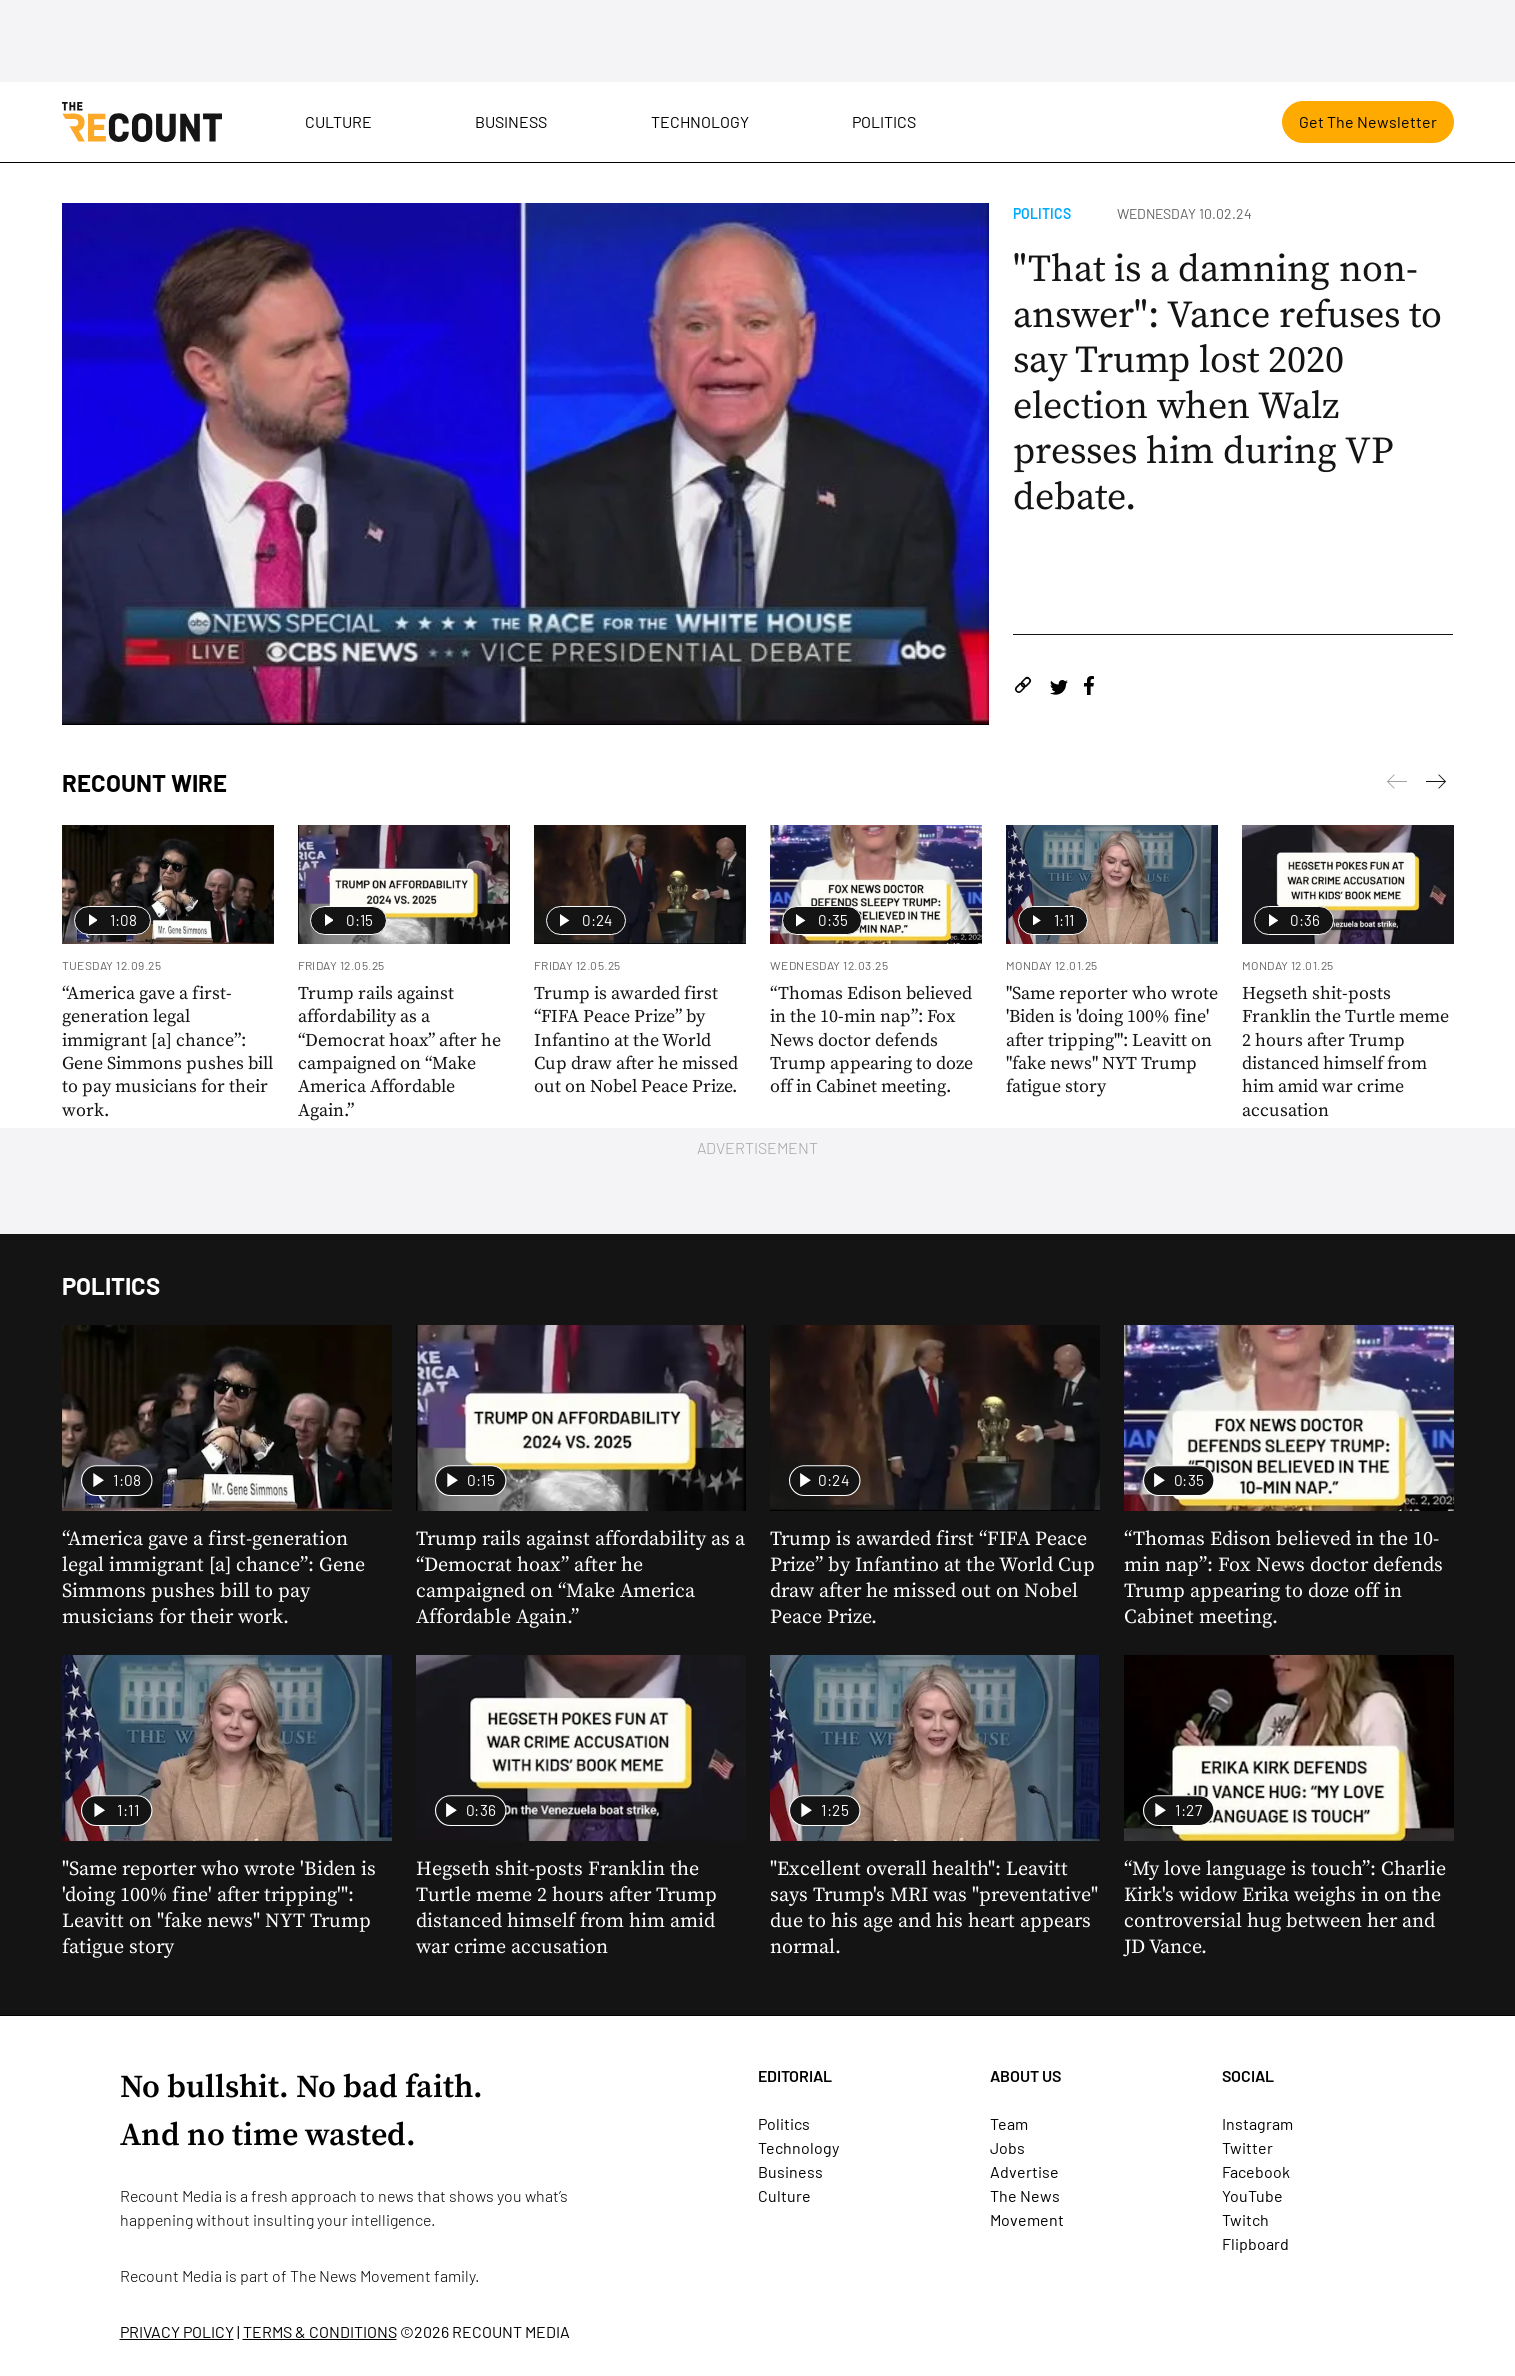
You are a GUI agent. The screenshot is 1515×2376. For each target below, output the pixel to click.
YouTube (1252, 2195)
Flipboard (1255, 2243)
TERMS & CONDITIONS (320, 2331)
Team (1009, 2123)
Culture (338, 121)
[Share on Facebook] (1089, 688)
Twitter (1247, 2147)
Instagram (1257, 2123)
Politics (884, 121)
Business (511, 121)
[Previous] (1436, 785)
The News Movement (360, 2275)
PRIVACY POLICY (177, 2331)
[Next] (1397, 785)
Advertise (1024, 2171)
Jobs (1007, 2147)
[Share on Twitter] (1058, 688)
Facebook (1256, 2171)
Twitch (1245, 2219)
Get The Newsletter (1368, 121)
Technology (700, 121)
